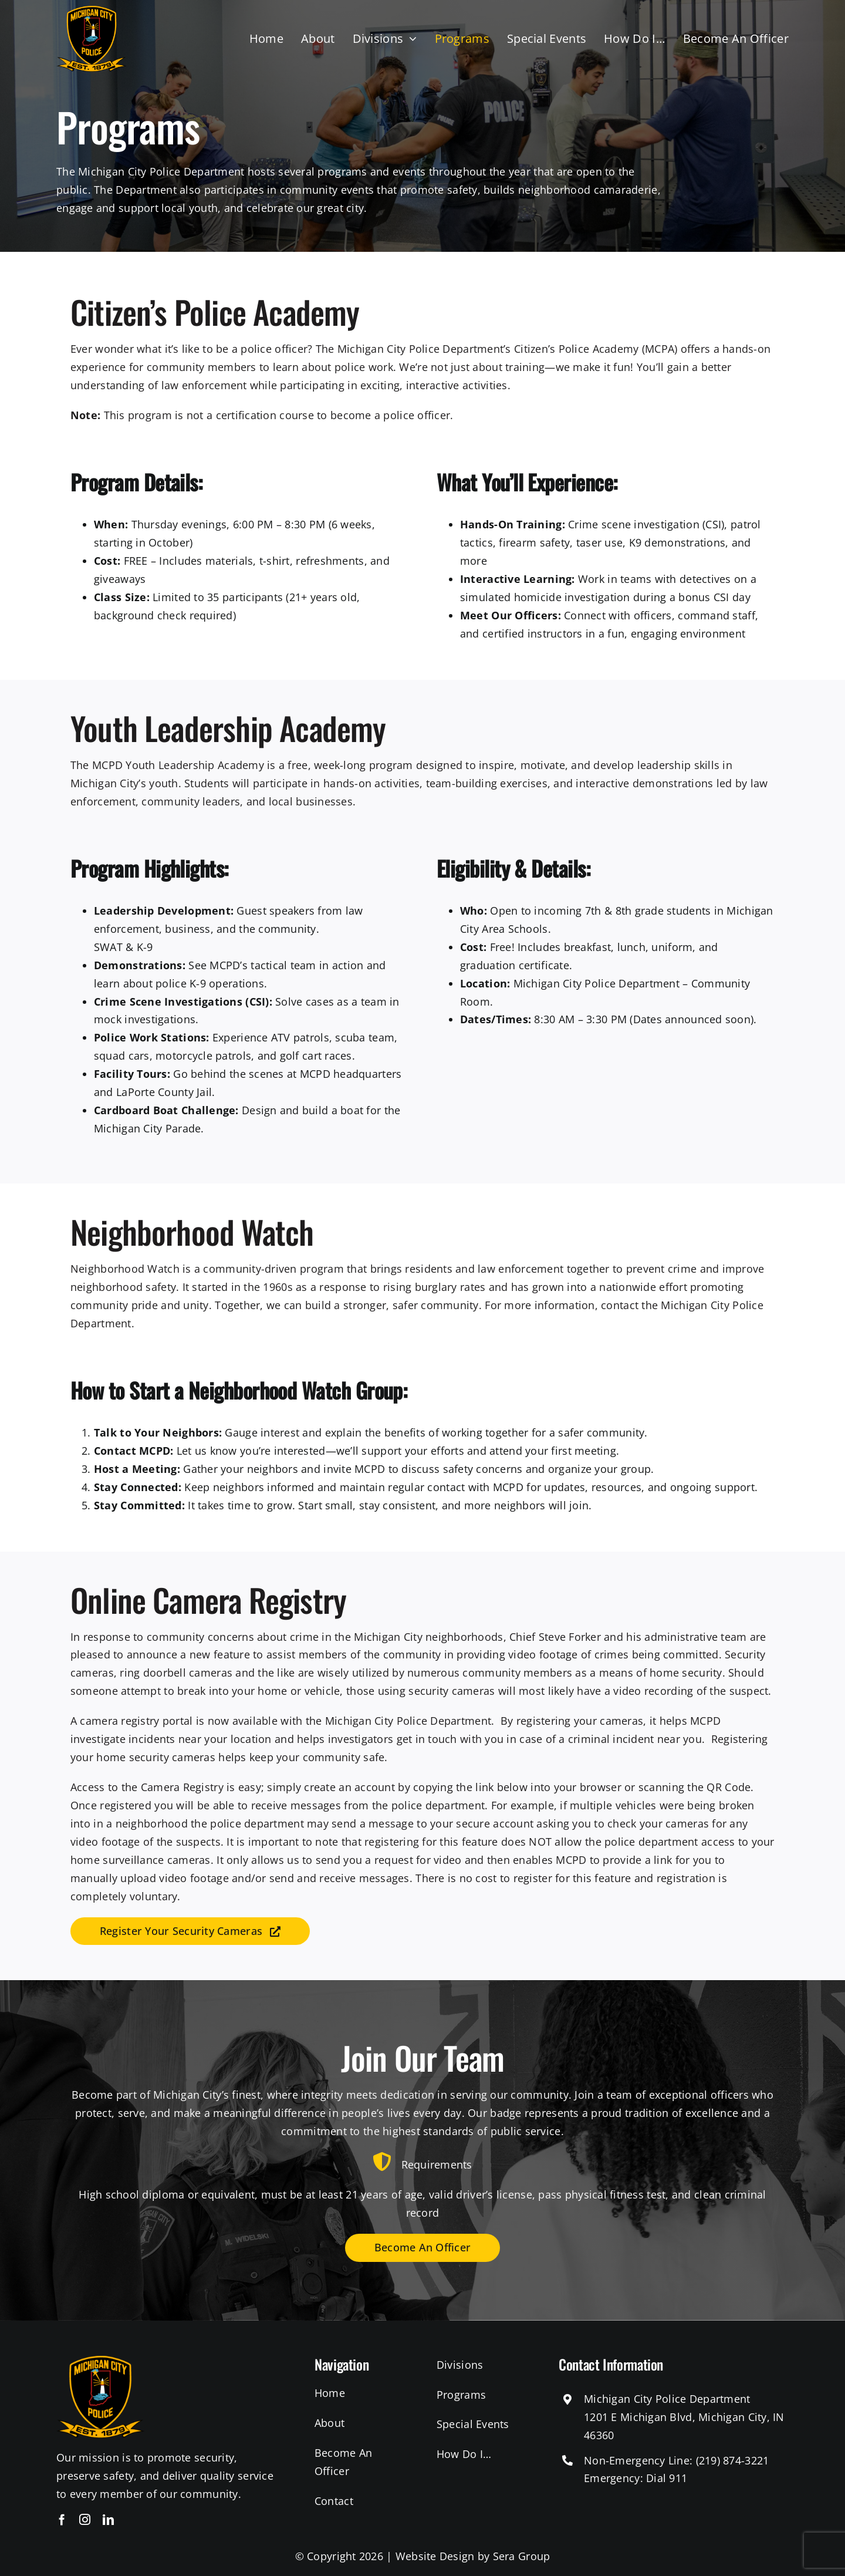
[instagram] (84, 2519)
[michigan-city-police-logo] (91, 11)
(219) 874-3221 (732, 2460)
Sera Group (521, 2556)
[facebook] (61, 2519)
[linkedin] (108, 2519)
